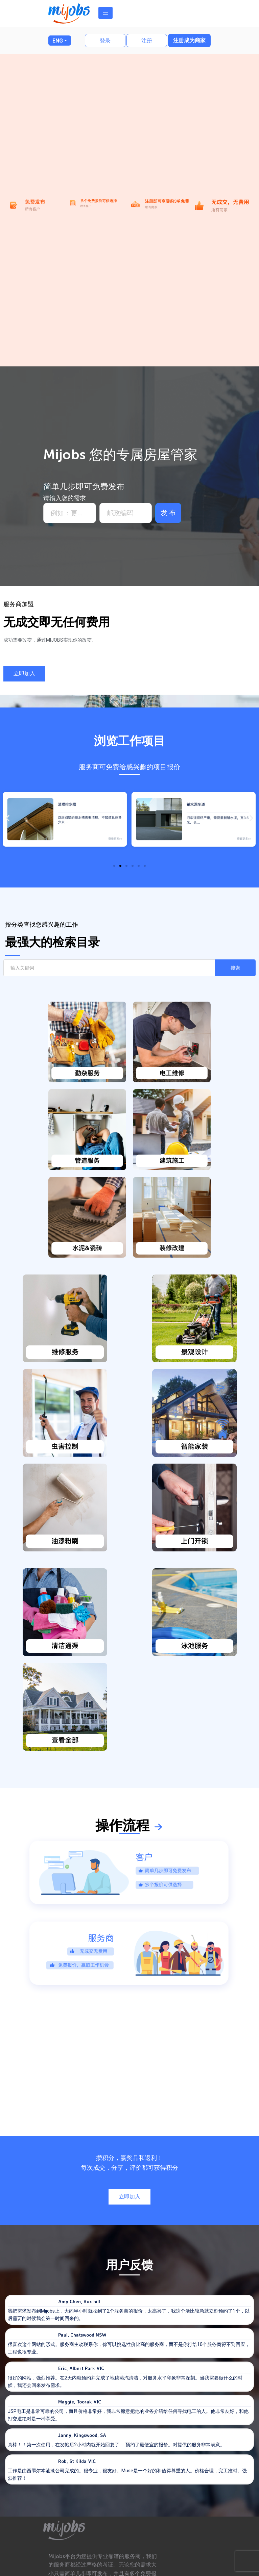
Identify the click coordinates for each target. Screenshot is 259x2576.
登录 (105, 41)
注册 (146, 41)
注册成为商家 (189, 40)
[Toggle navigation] (105, 13)
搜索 (235, 968)
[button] (24, 673)
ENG (57, 40)
